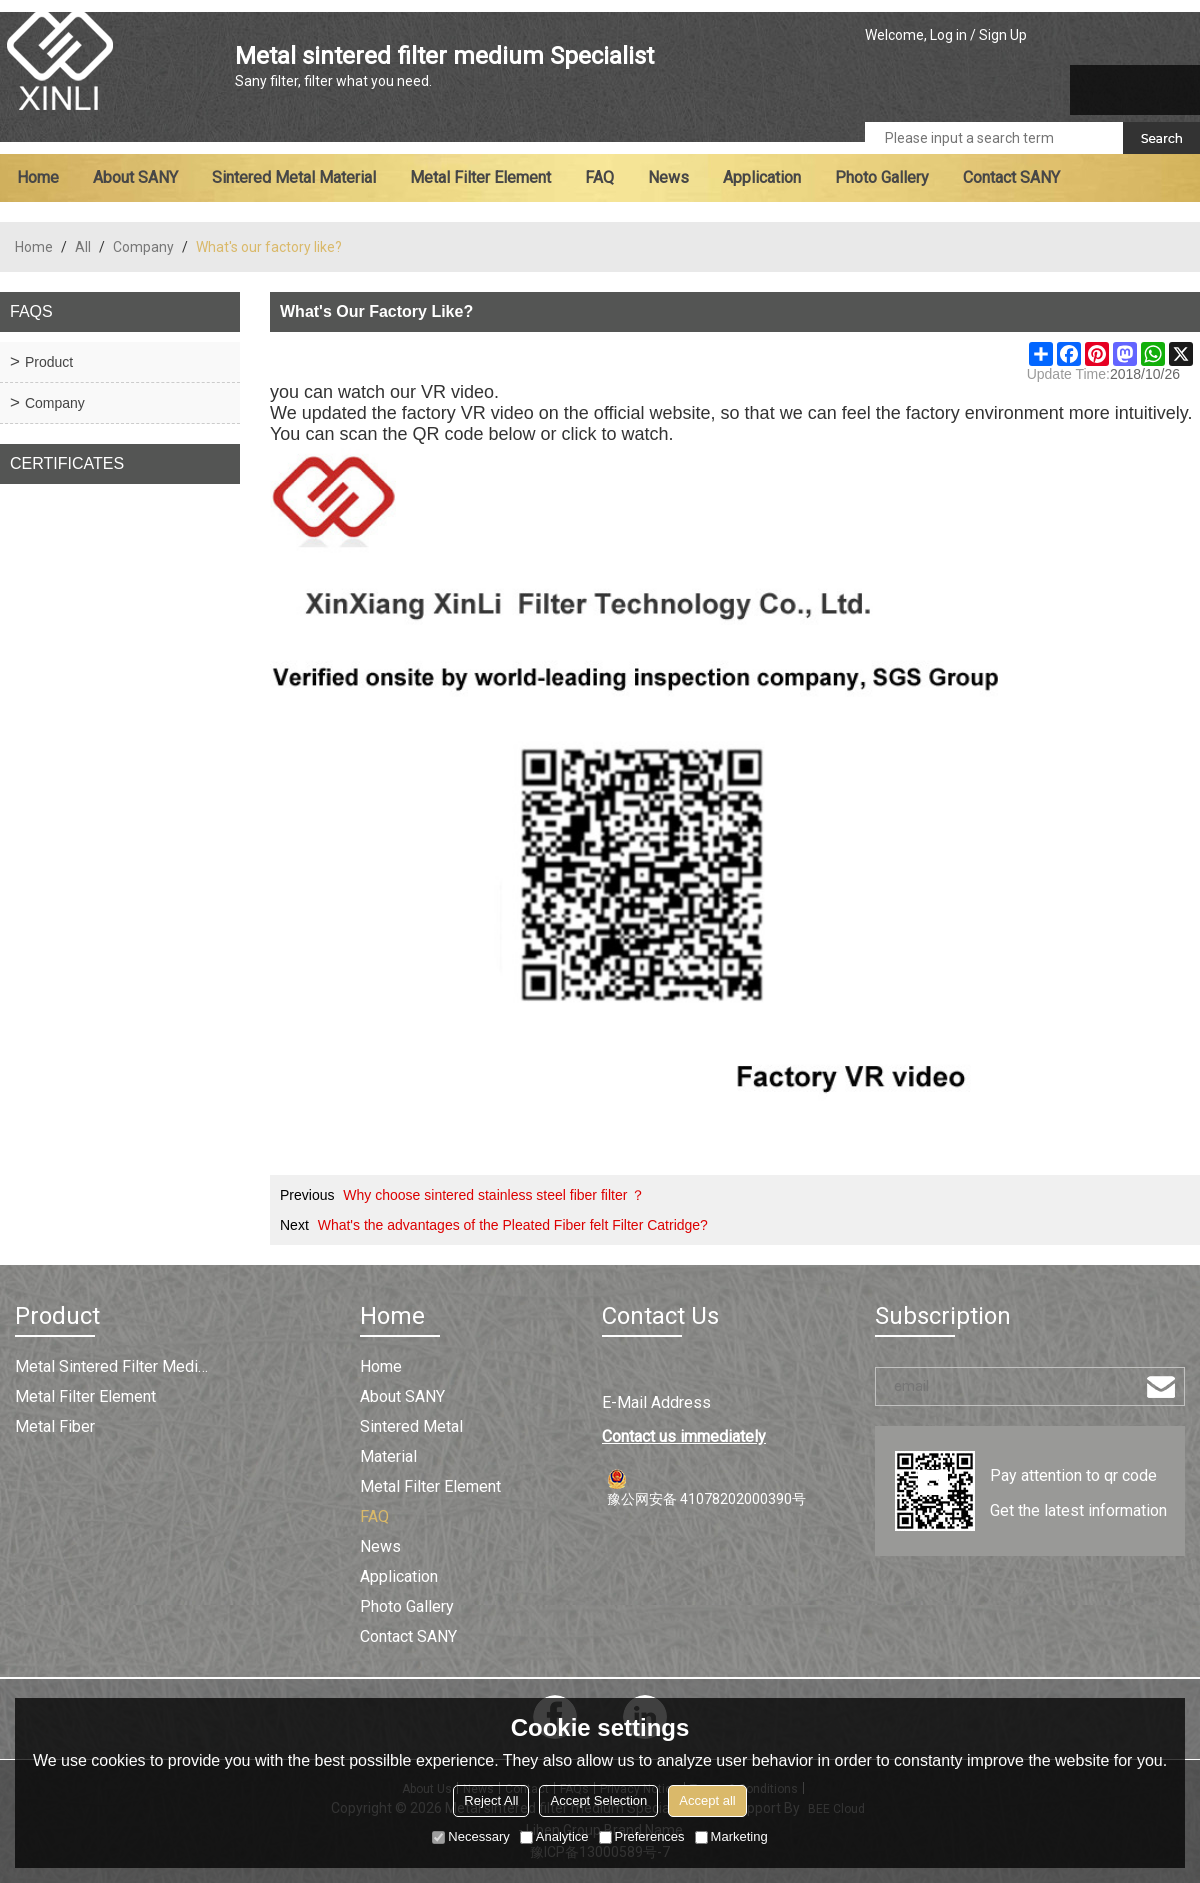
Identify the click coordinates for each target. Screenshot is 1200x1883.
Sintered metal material (294, 177)
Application (762, 177)
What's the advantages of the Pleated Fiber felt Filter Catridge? (513, 1225)
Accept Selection (598, 1800)
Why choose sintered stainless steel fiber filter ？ (494, 1195)
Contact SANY (1011, 177)
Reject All (491, 1800)
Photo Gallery (882, 177)
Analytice (554, 1836)
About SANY (135, 177)
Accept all (707, 1800)
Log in (948, 35)
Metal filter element (480, 177)
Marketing (731, 1836)
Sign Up (1003, 35)
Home (38, 177)
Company (143, 247)
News (668, 177)
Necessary (470, 1836)
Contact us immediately (684, 1436)
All (83, 247)
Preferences (642, 1836)
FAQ (599, 177)
